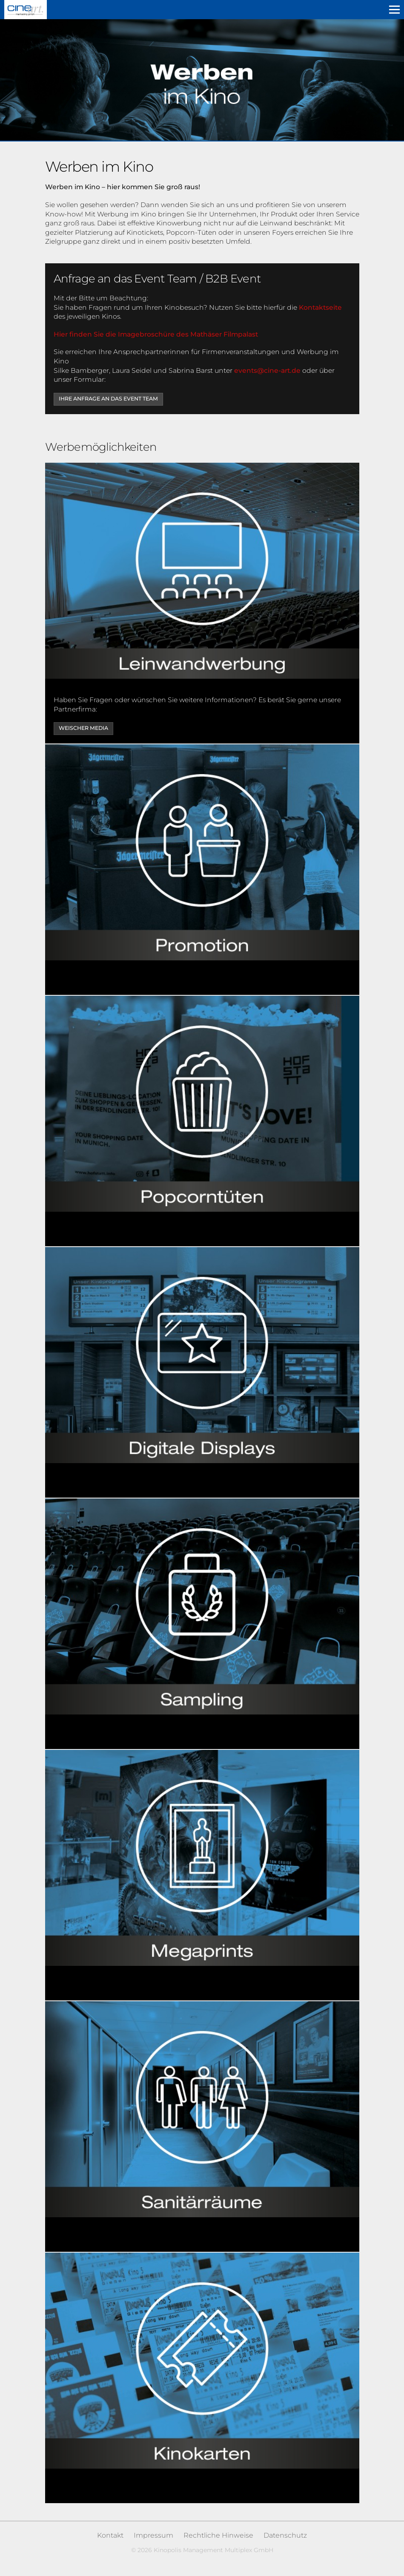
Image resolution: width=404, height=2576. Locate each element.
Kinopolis (25, 9)
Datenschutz (285, 2535)
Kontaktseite (320, 307)
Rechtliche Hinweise (218, 2535)
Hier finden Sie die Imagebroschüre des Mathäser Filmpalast (156, 334)
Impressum (153, 2535)
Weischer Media (83, 728)
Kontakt (110, 2535)
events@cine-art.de (267, 370)
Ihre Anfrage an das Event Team (108, 398)
